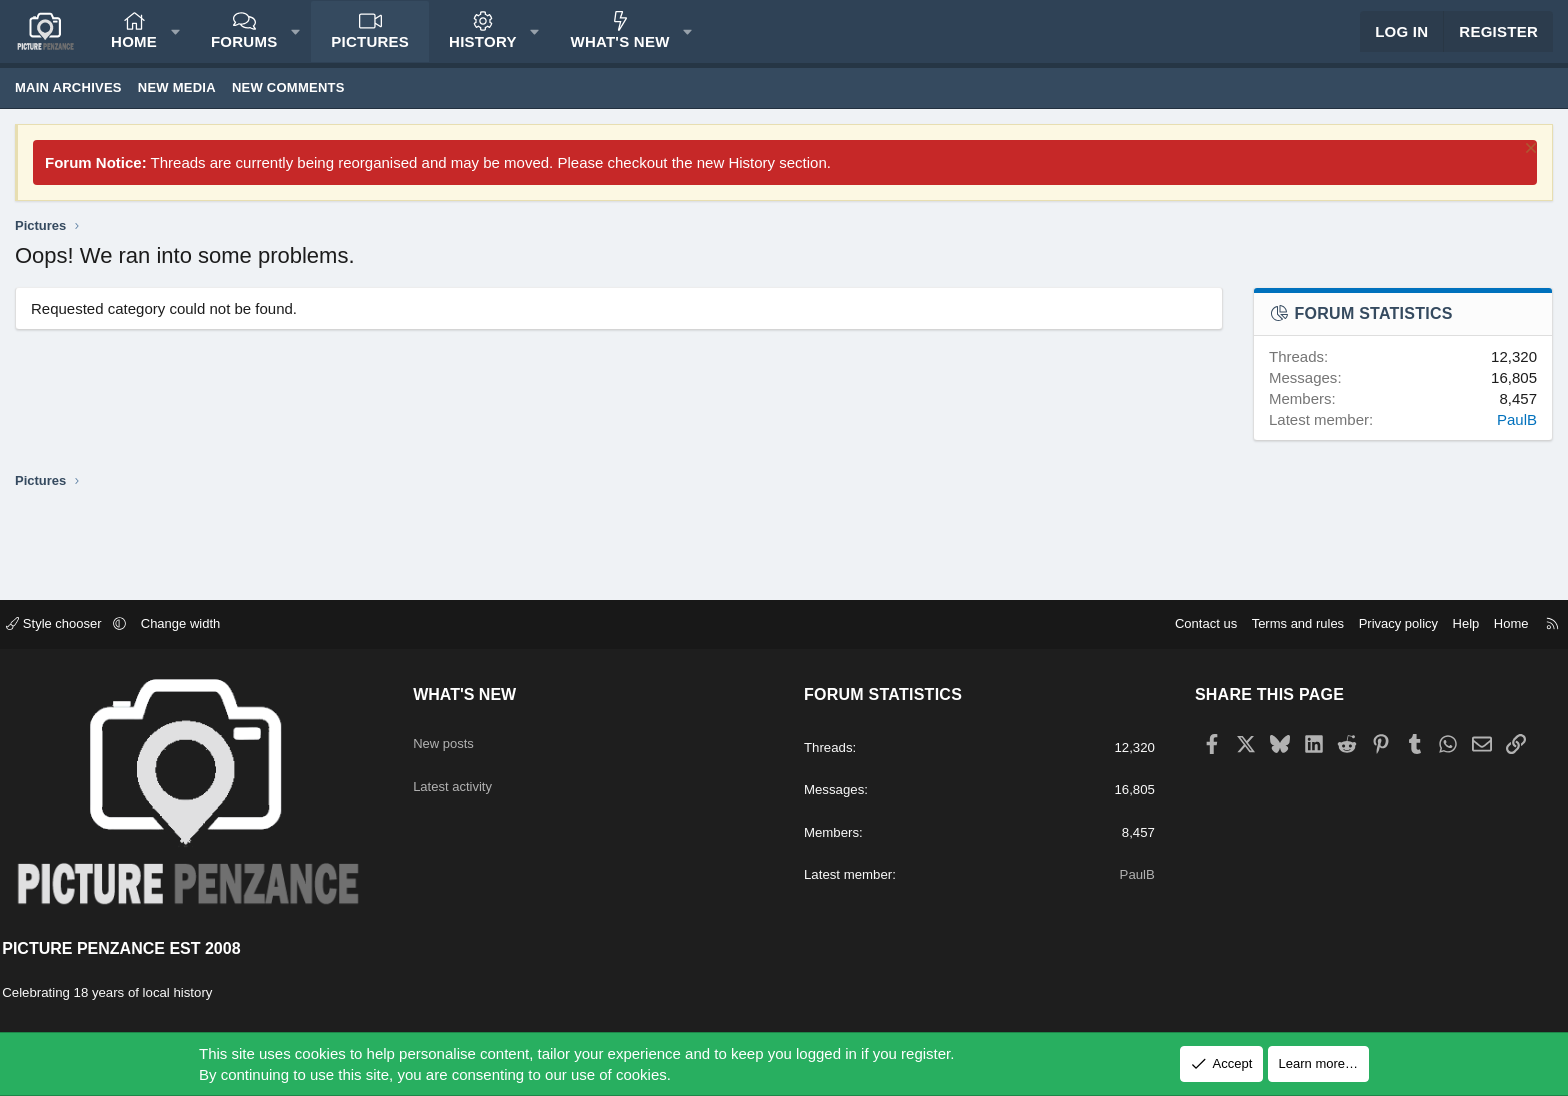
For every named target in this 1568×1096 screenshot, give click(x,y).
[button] (175, 40)
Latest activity (467, 777)
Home (134, 50)
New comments (288, 105)
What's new (620, 50)
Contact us (1188, 625)
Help (1448, 625)
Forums (244, 50)
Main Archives (68, 105)
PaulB (1517, 437)
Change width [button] (199, 625)
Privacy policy (1380, 625)
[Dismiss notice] (1528, 168)
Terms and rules (1280, 625)
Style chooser (73, 625)
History (483, 50)
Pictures (370, 50)
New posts (457, 738)
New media (177, 105)
